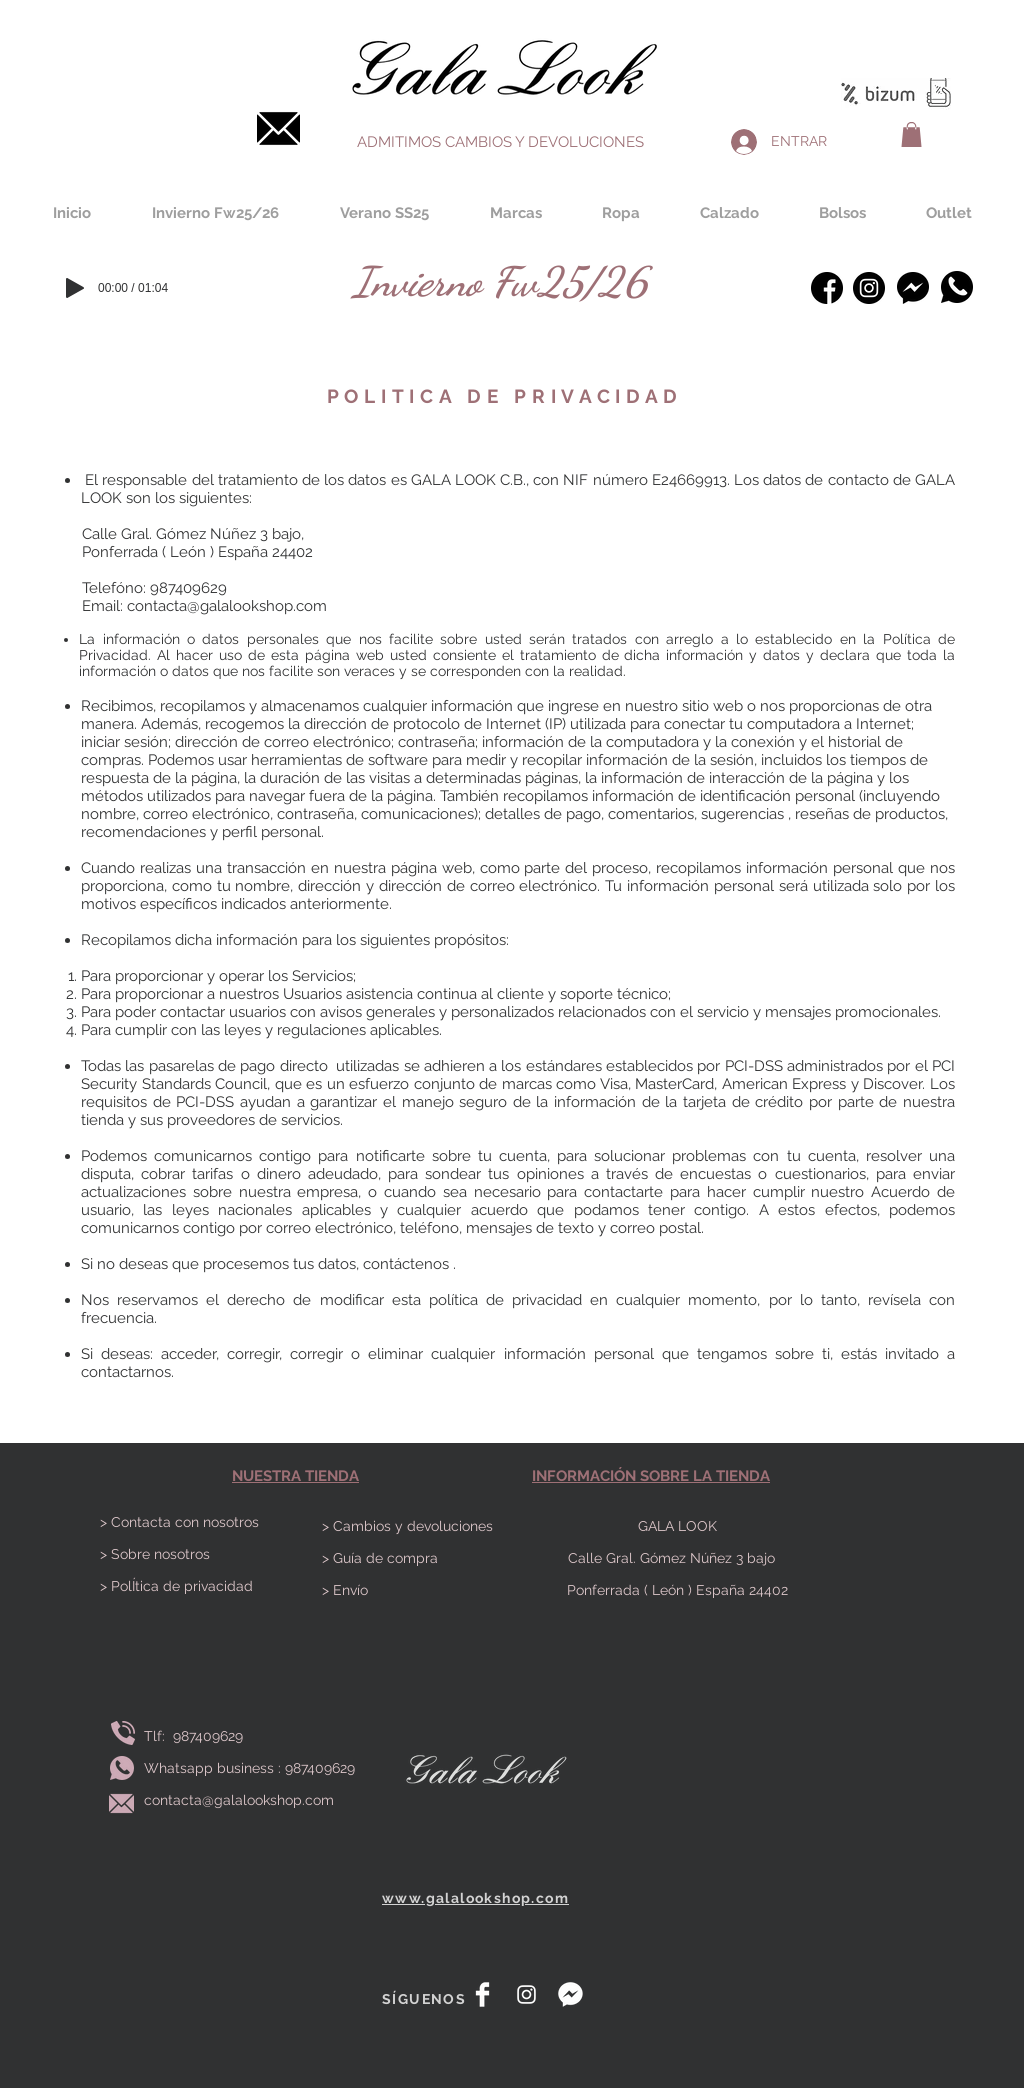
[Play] (75, 288)
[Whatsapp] (956, 287)
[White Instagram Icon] (526, 1994)
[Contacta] (278, 128)
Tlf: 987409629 (197, 1736)
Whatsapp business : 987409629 (249, 1768)
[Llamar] (123, 1733)
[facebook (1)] (827, 288)
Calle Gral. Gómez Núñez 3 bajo (677, 1558)
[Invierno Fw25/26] (499, 281)
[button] (911, 134)
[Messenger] (912, 288)
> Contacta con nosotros (179, 1522)
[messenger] (570, 1994)
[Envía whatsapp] (122, 1768)
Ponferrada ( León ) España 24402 (677, 1590)
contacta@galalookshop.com (227, 606)
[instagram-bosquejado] (869, 288)
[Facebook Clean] (482, 1994)
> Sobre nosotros (155, 1554)
